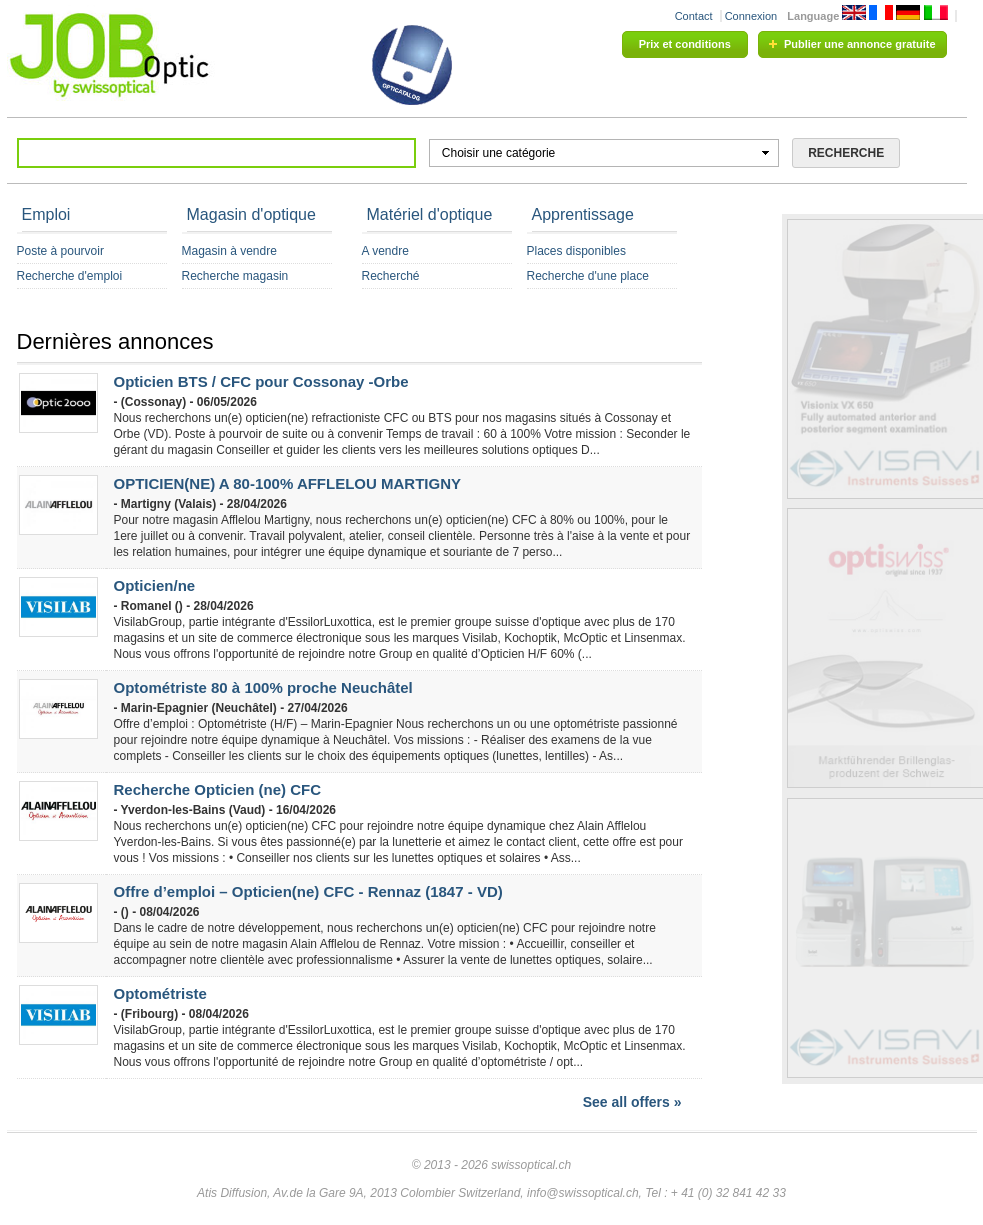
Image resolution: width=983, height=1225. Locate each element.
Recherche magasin (235, 276)
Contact (694, 16)
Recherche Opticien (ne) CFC (218, 789)
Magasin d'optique (251, 214)
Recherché (391, 276)
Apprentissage (583, 214)
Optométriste (160, 993)
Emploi (46, 214)
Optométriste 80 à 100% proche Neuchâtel (263, 687)
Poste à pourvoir (60, 251)
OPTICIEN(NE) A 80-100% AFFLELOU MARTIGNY (288, 483)
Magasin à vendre (229, 251)
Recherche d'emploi (70, 276)
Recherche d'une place (588, 276)
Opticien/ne (155, 585)
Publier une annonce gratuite (860, 44)
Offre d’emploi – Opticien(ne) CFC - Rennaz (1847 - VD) (308, 891)
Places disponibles (576, 251)
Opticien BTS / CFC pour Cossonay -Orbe (261, 381)
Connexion (751, 16)
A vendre (385, 251)
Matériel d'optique (430, 214)
